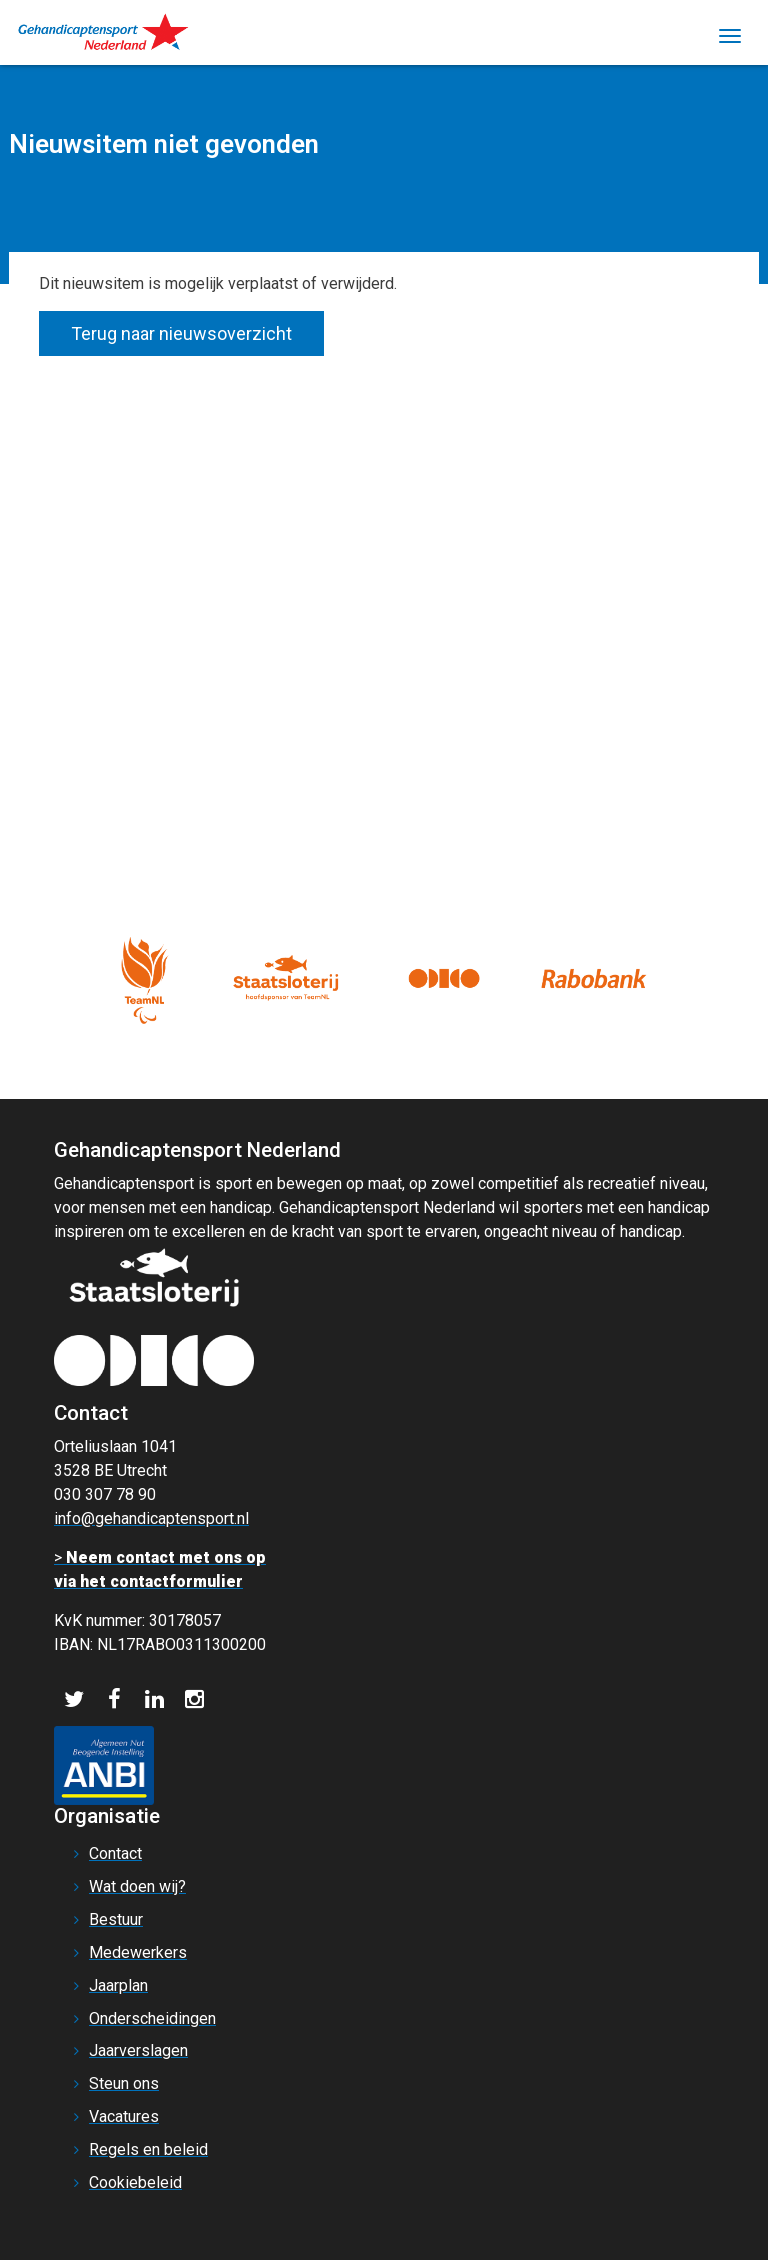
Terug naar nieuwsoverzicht (181, 333)
